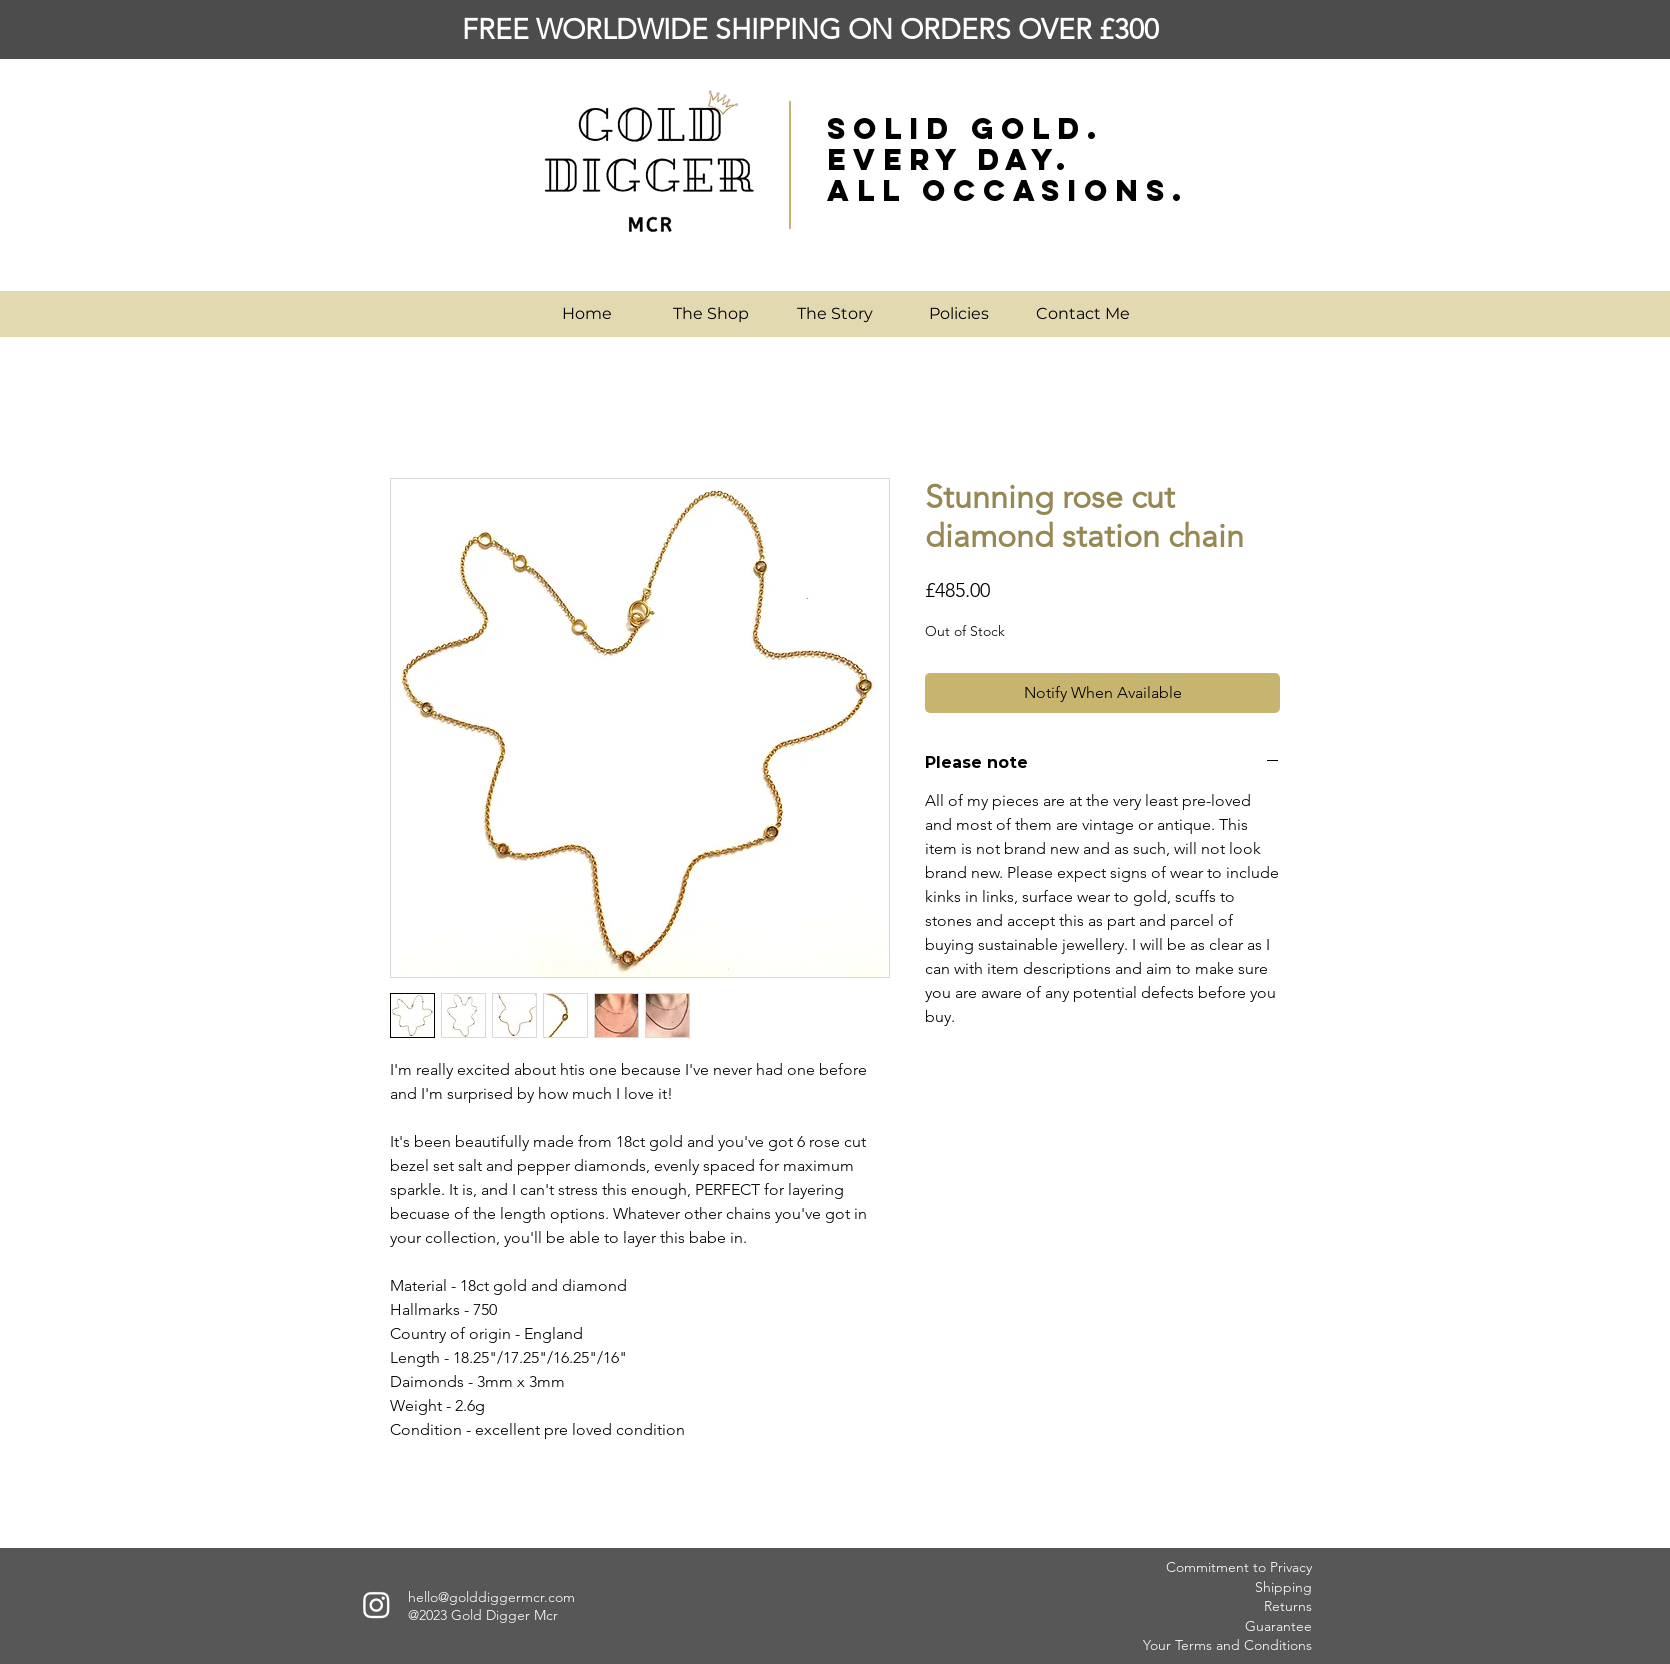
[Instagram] (376, 1604)
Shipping (1283, 1587)
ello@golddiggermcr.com (495, 1597)
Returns (1288, 1606)
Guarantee (1278, 1626)
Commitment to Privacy (1239, 1567)
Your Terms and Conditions (1227, 1645)
